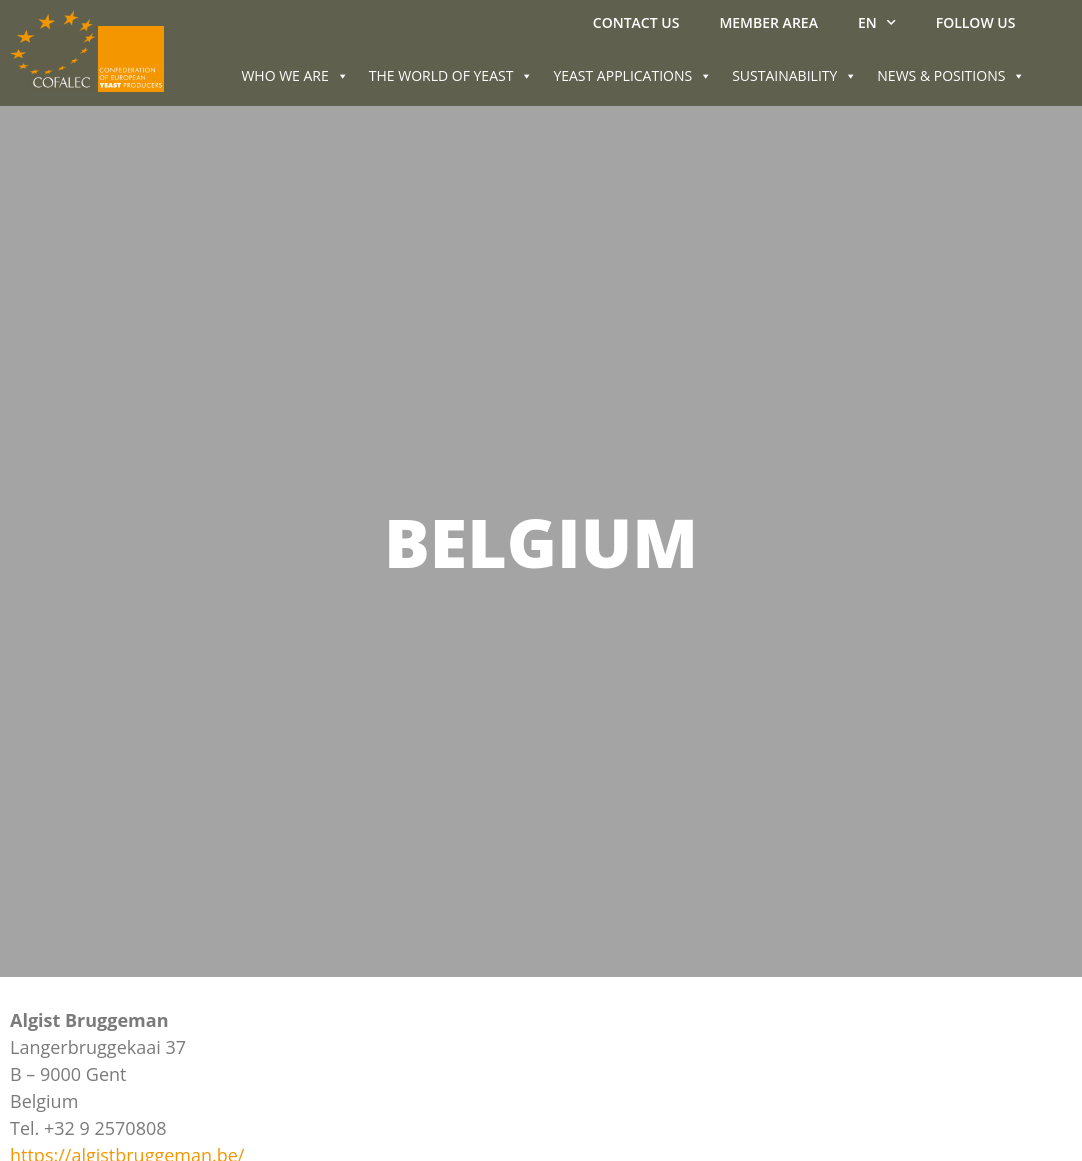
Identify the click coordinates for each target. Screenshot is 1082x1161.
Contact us (636, 22)
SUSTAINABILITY (794, 75)
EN (877, 23)
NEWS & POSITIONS (951, 75)
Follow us (976, 22)
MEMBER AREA (768, 22)
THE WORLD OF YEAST (451, 75)
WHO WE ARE (294, 75)
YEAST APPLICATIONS (632, 75)
